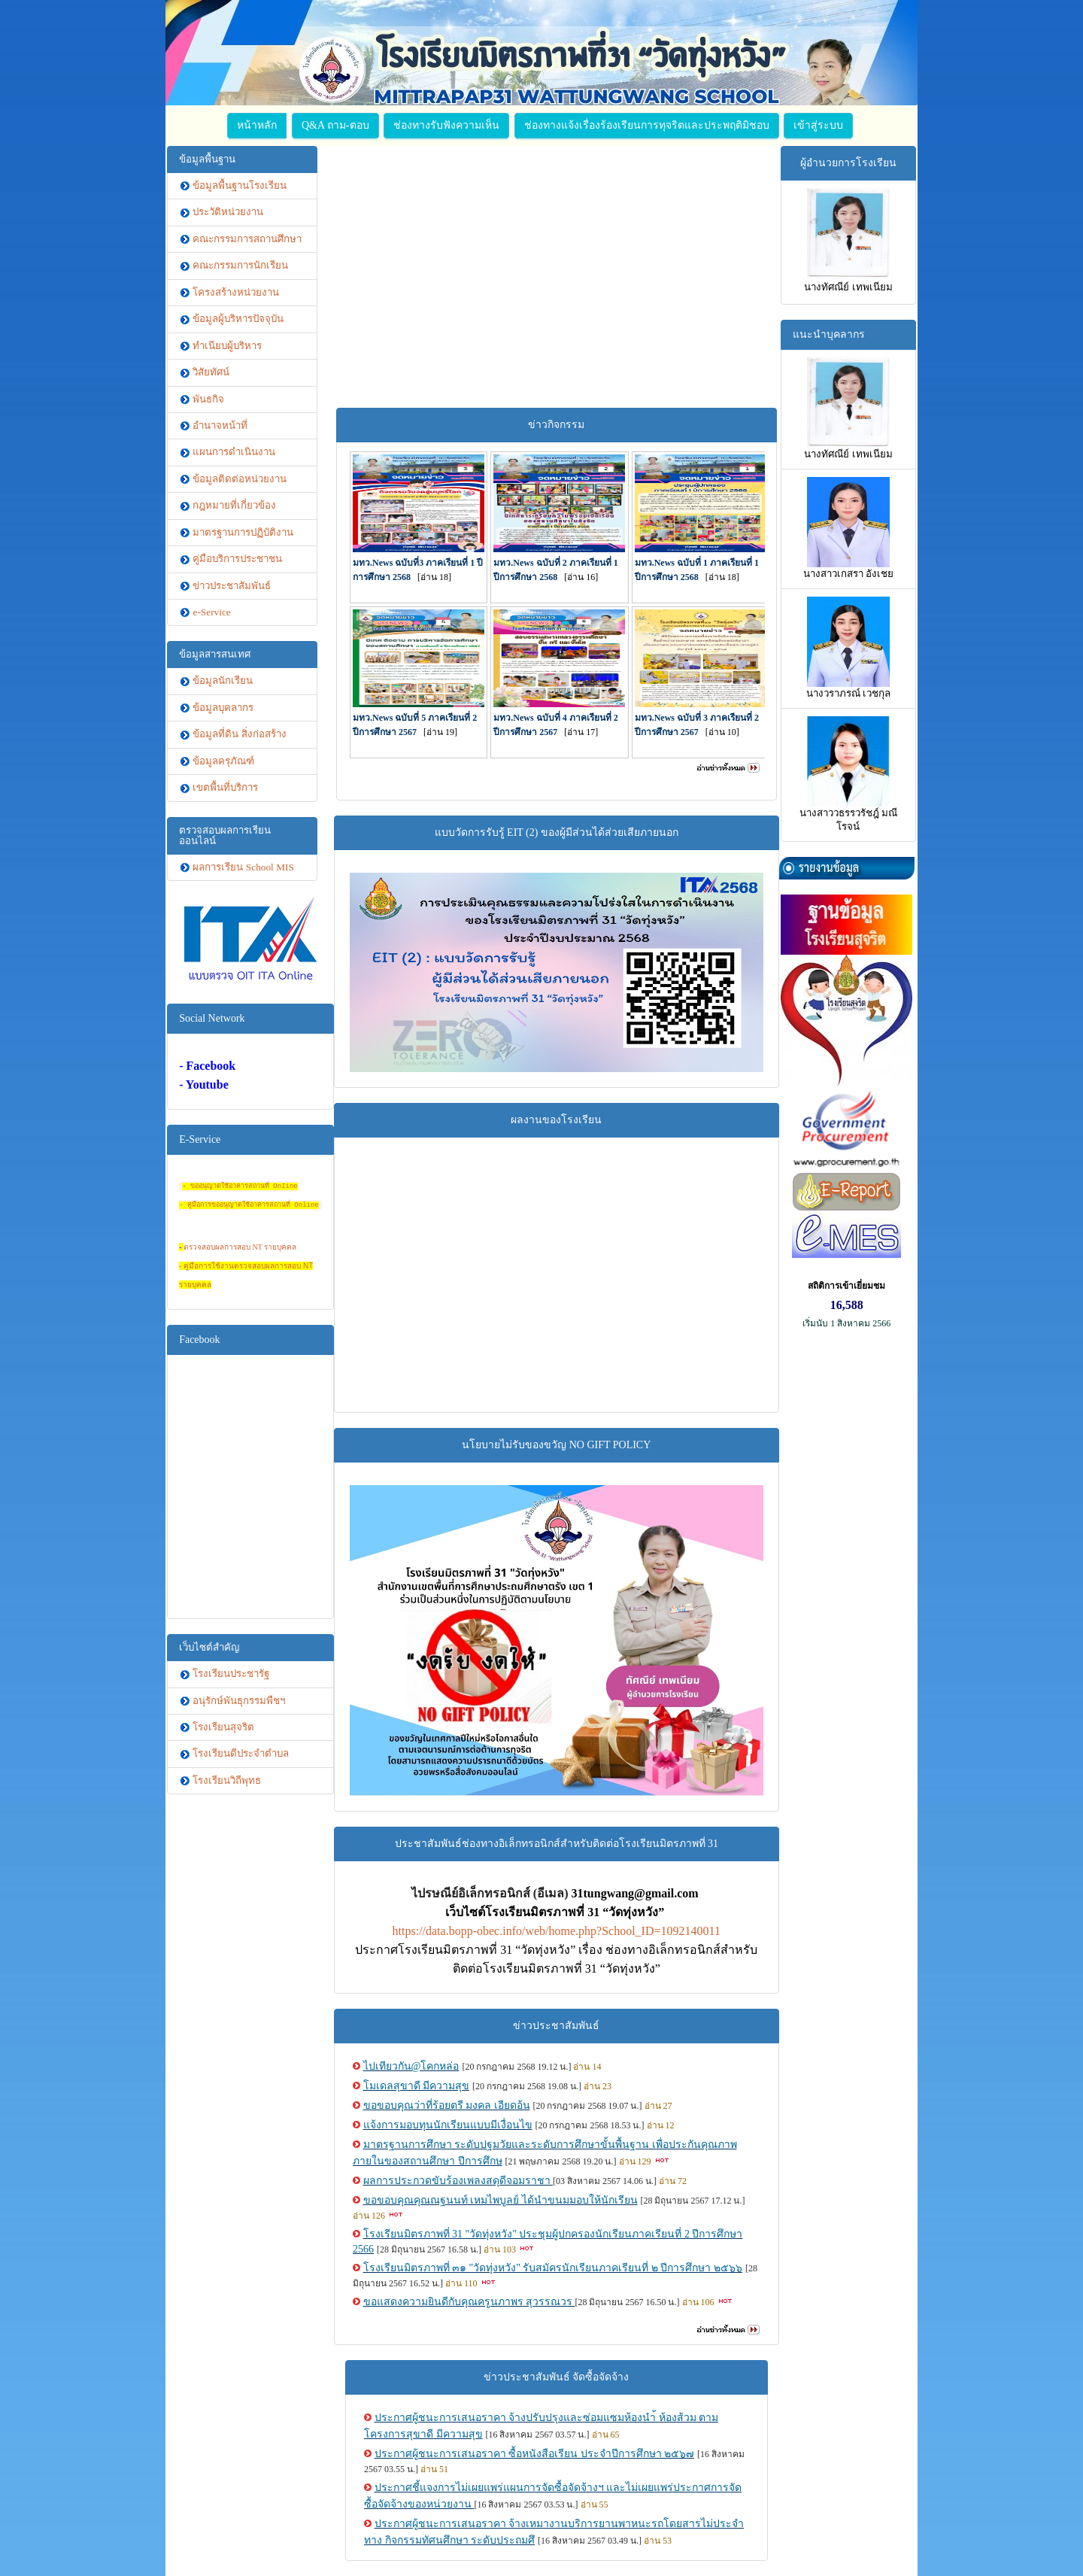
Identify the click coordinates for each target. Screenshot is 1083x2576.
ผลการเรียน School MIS (243, 867)
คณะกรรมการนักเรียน (240, 265)
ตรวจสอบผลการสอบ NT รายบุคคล (240, 1247)
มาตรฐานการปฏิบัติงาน (243, 532)
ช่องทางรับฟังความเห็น (446, 125)
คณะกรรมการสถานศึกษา (247, 239)
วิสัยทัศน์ (211, 372)
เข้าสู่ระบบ (818, 125)
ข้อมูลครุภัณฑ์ (223, 761)
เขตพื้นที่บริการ (225, 787)
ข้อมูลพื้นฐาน (207, 159)
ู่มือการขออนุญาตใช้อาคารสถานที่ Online (255, 1205)
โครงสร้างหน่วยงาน (236, 292)
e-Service (211, 612)
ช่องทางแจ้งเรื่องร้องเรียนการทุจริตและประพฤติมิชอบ (646, 125)
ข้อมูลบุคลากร (223, 707)
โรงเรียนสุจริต (223, 1727)
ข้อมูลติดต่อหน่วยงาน (240, 479)
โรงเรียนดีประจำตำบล (241, 1753)
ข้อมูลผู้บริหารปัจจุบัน (238, 318)
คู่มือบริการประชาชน (237, 558)
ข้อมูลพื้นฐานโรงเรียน (240, 185)
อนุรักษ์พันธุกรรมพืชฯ (239, 1700)
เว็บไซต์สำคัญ (209, 1647)
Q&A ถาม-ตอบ (335, 125)
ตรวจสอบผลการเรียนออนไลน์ (225, 835)
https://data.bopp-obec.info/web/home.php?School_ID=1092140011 (556, 1930)
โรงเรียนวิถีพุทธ (227, 1780)
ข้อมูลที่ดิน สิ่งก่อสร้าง (239, 734)
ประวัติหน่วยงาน (228, 211)
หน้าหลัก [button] (257, 125)
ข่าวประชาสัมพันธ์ (232, 585)
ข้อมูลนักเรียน (223, 680)
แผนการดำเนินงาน (234, 451)
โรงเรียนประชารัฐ (231, 1673)
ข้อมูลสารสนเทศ (214, 654)
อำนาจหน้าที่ (220, 425)
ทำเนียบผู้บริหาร (227, 345)
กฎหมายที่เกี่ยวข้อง (234, 505)
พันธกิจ (208, 399)
